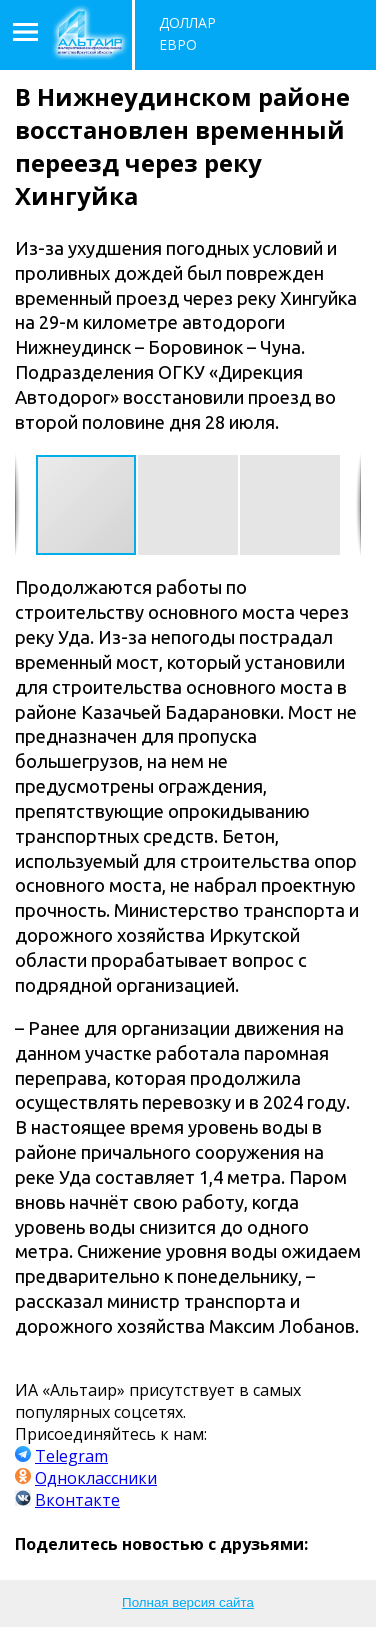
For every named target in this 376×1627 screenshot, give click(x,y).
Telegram (71, 1456)
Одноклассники (96, 1478)
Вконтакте (77, 1500)
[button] (189, 505)
